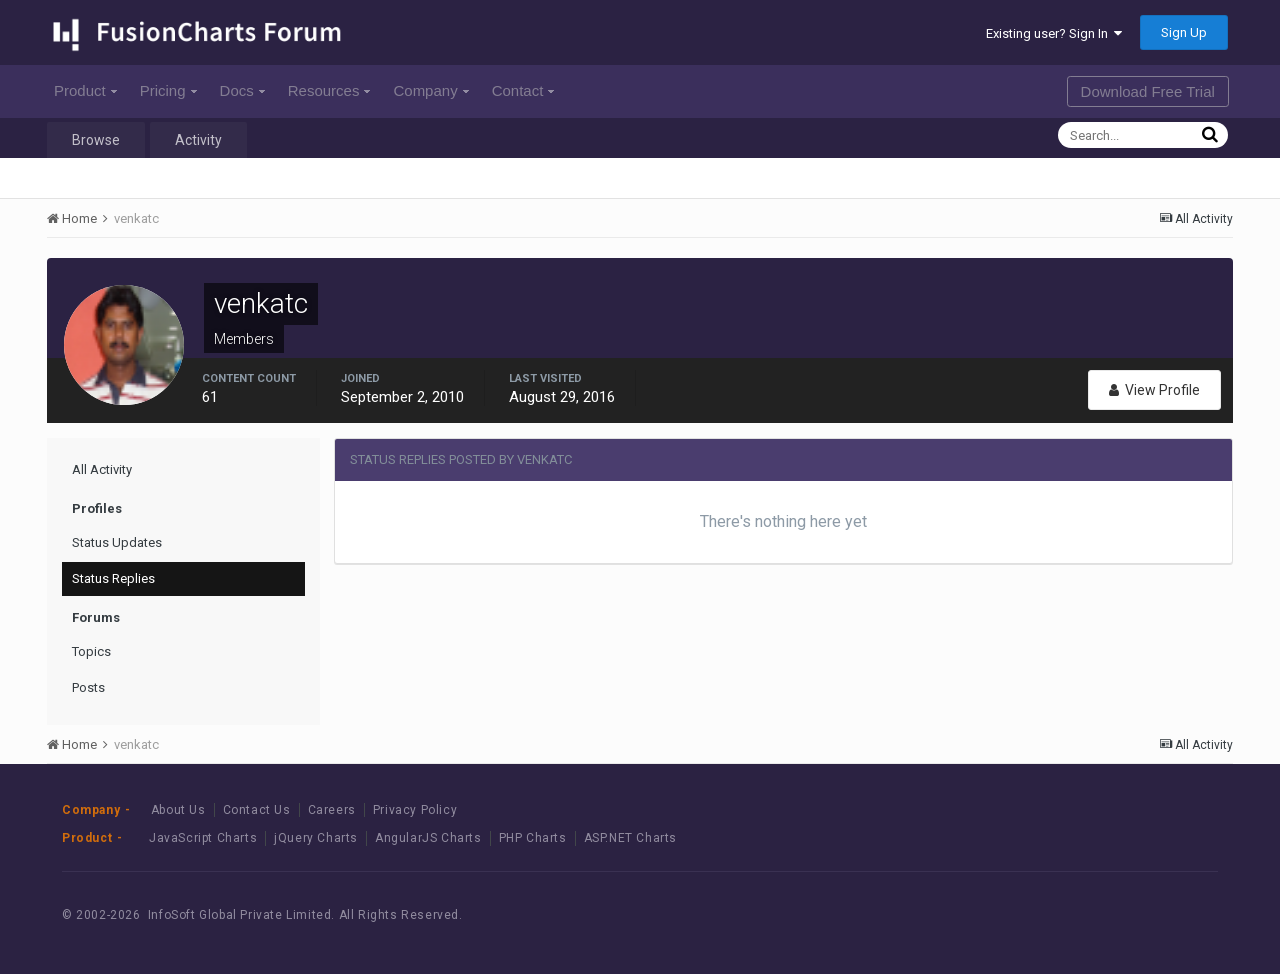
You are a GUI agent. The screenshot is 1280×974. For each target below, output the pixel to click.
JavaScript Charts (203, 838)
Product (85, 90)
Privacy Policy (415, 810)
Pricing (168, 90)
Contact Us (257, 810)
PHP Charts (533, 838)
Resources (329, 90)
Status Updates (117, 542)
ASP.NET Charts (630, 838)
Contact (523, 90)
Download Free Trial (1148, 91)
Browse (96, 140)
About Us (178, 810)
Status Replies (113, 578)
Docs (242, 90)
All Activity (102, 469)
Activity (198, 140)
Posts (88, 687)
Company (430, 90)
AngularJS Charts (428, 838)
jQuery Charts (316, 838)
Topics (91, 651)
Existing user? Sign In (1054, 33)
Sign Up (1184, 32)
